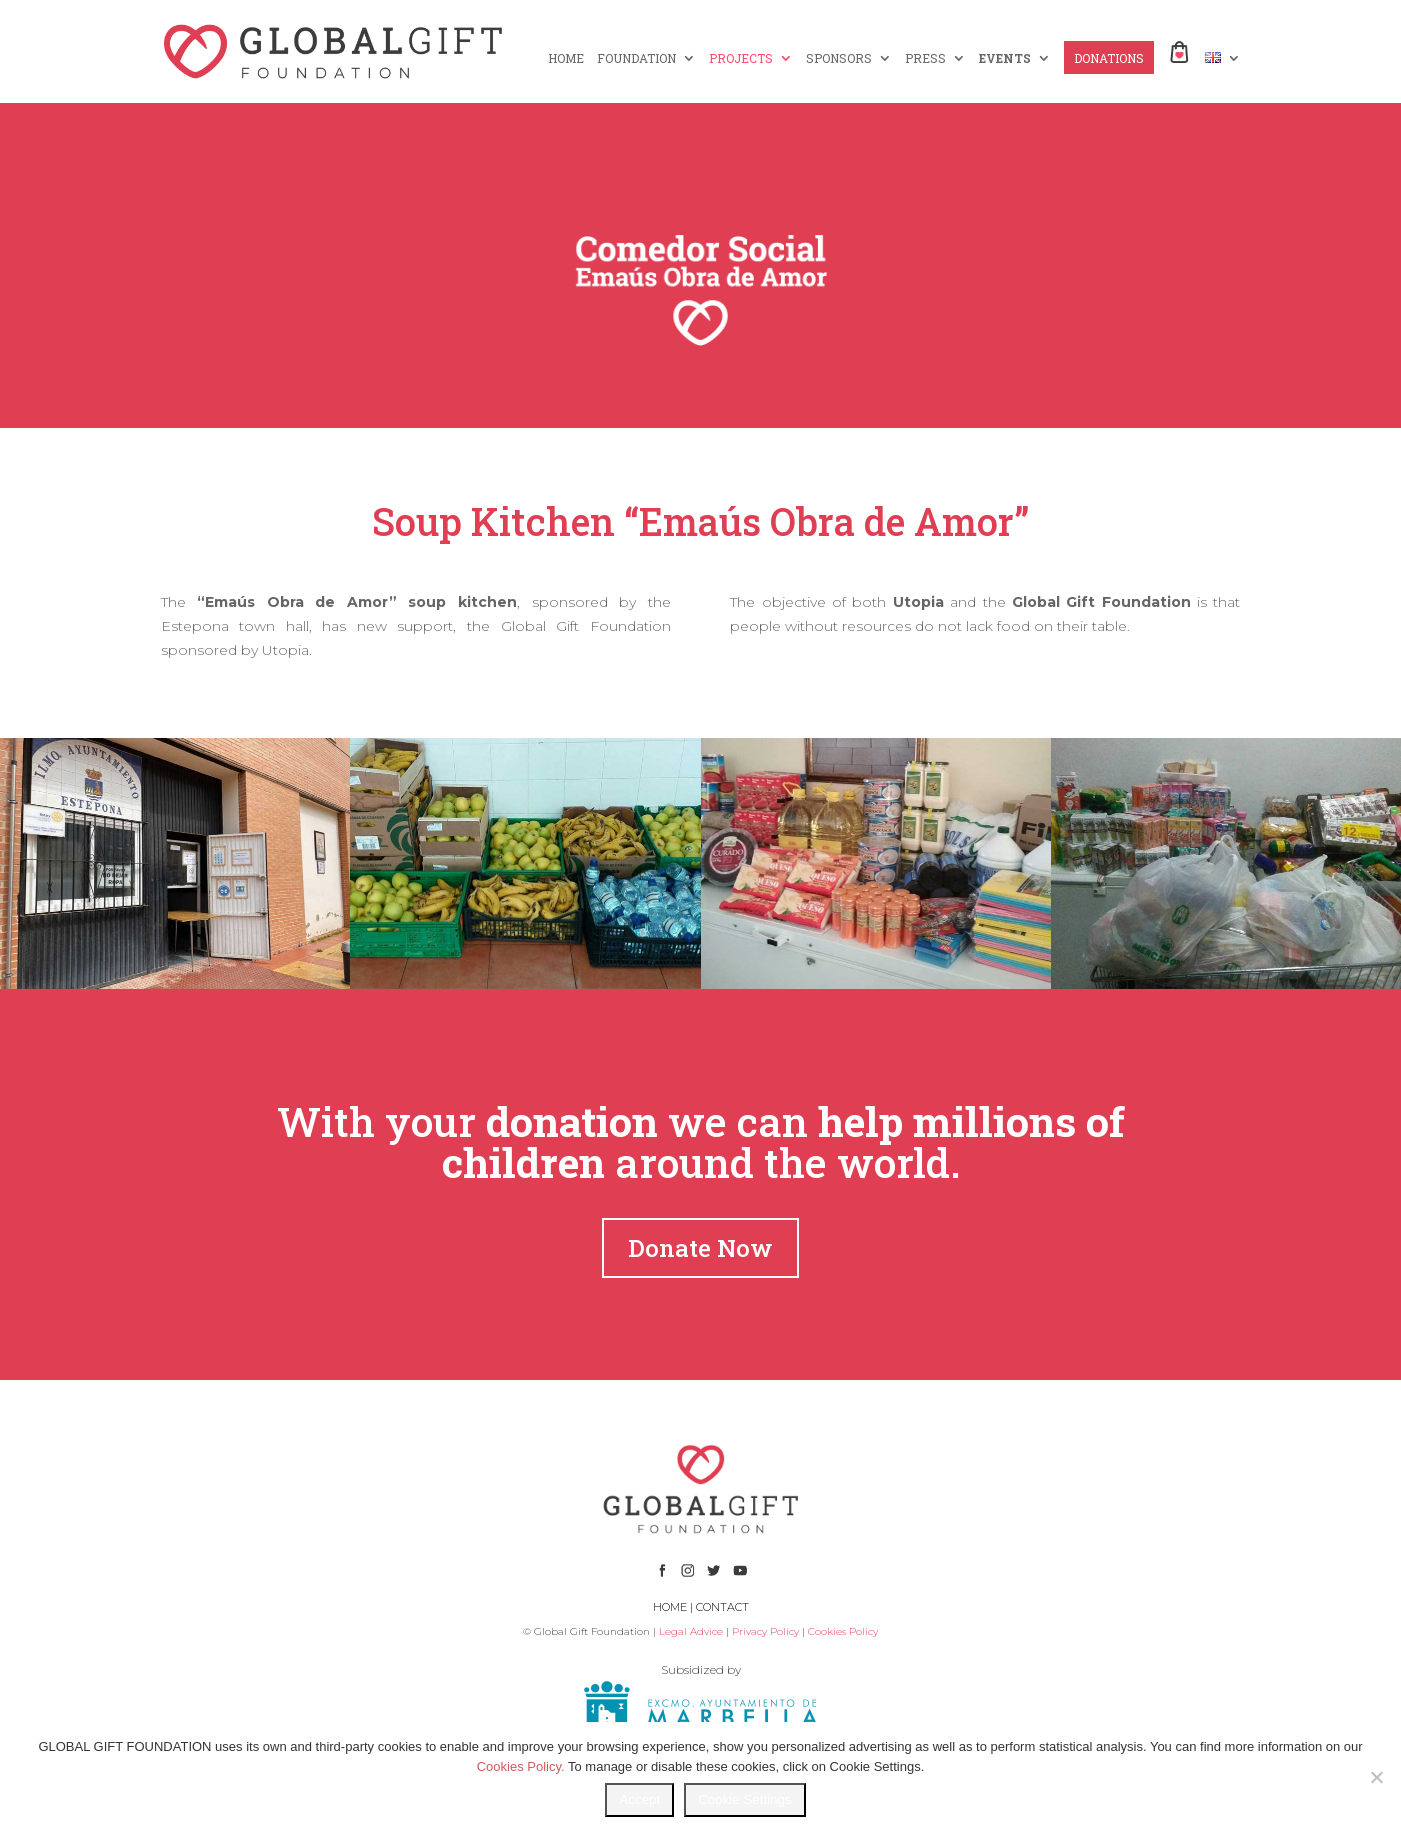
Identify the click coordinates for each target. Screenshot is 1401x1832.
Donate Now (700, 1248)
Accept (639, 1799)
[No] (1376, 1777)
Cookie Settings (744, 1799)
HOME (566, 58)
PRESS (925, 58)
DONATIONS (1109, 58)
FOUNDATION (636, 58)
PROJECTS (741, 58)
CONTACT (722, 1607)
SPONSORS (839, 58)
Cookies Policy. (521, 1766)
